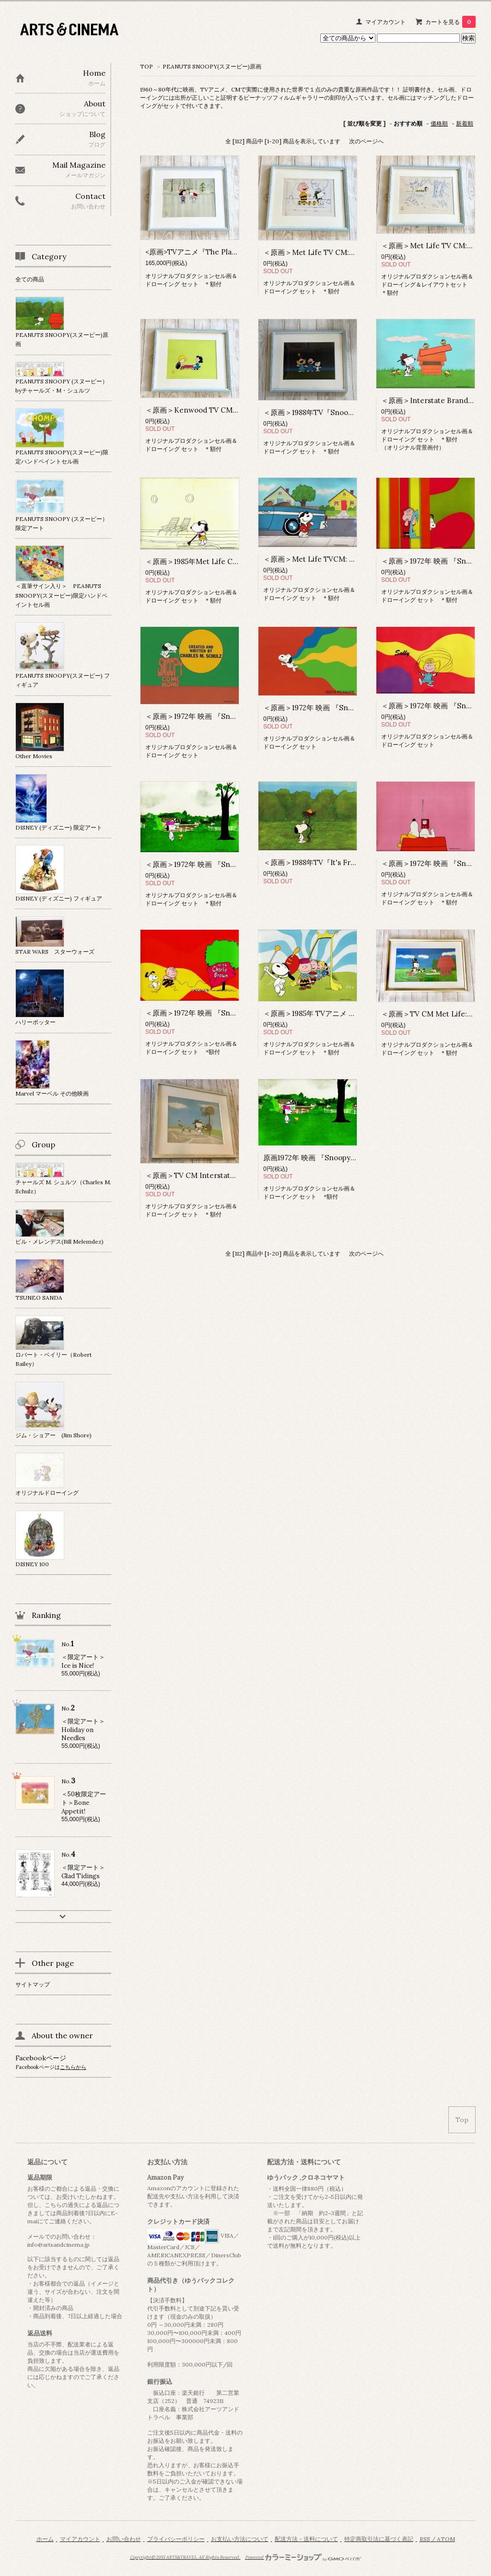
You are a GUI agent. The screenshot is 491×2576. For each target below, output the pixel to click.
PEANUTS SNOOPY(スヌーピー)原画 (212, 66)
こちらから (73, 2067)
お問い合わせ (123, 2538)
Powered (303, 2557)
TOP (146, 66)
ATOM (446, 2538)
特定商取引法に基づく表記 (378, 2538)
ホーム (45, 2538)
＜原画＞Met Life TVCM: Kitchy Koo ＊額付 (336, 559)
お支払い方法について (240, 2538)
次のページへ (366, 141)
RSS (425, 2538)
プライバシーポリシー (176, 2538)
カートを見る (450, 21)
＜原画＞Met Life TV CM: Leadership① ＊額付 (342, 252)
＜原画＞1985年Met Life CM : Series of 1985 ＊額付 (230, 561)
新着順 (464, 123)
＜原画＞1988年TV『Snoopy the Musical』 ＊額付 (345, 412)
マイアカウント (385, 21)
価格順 (439, 123)
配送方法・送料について (306, 2538)
